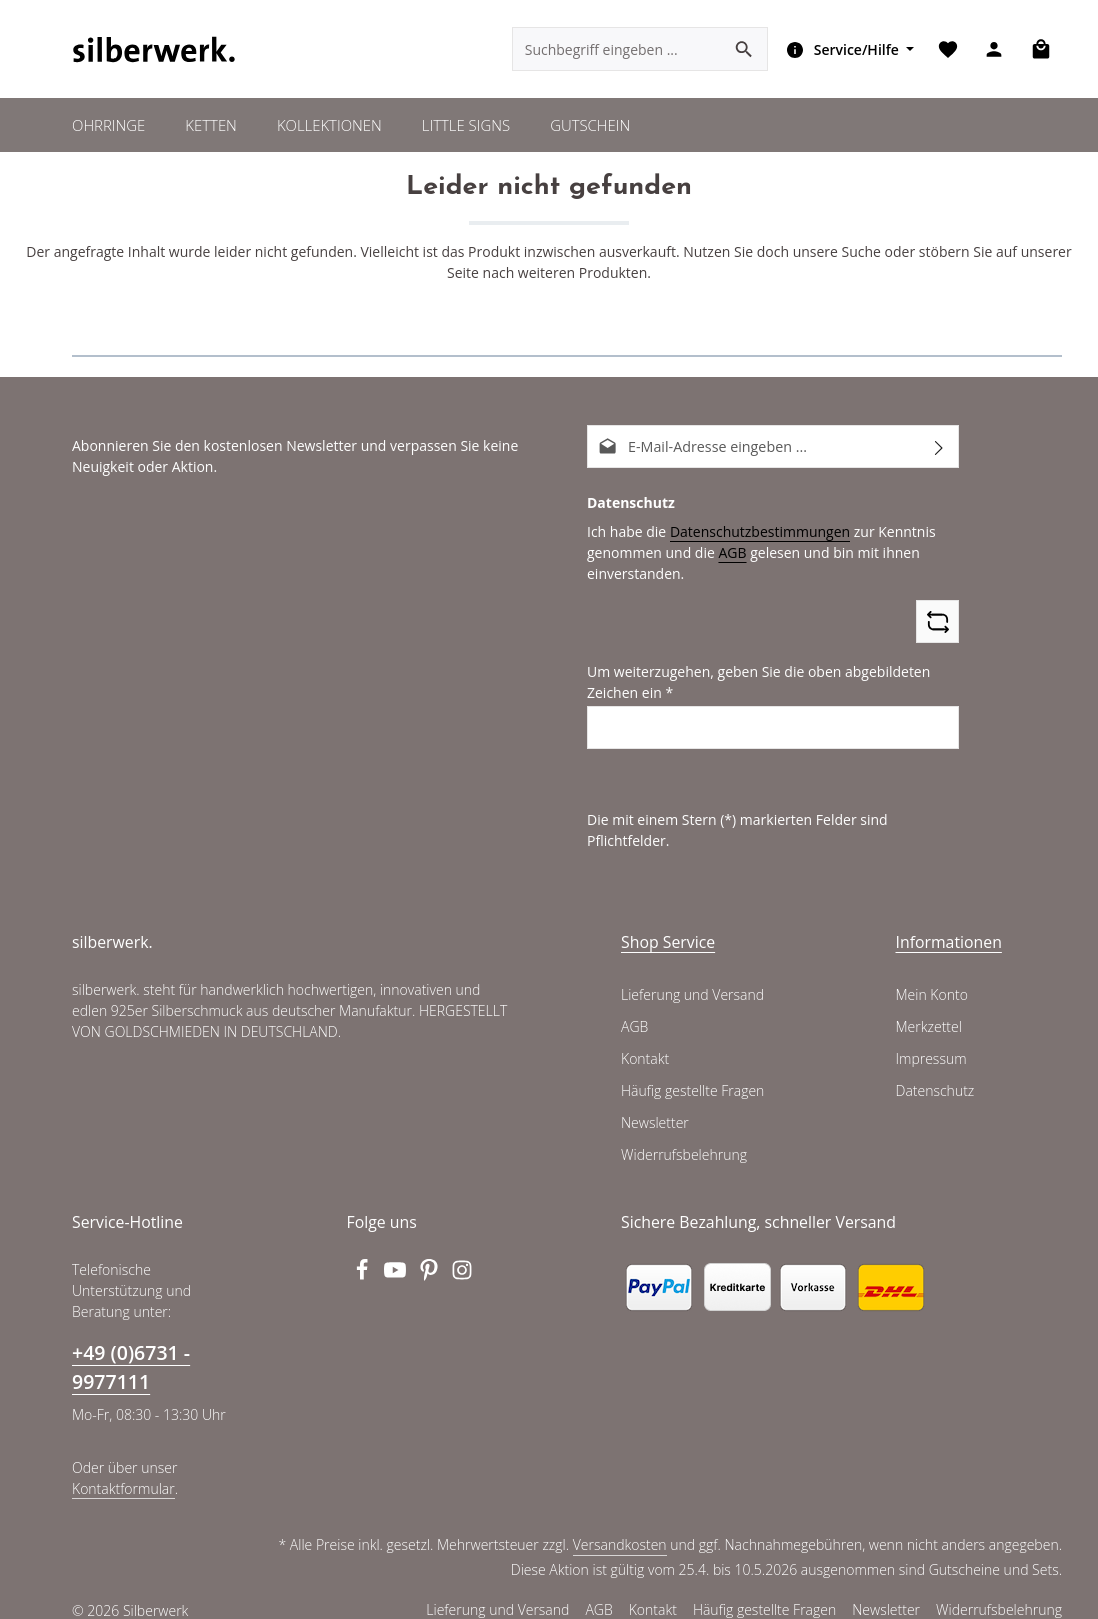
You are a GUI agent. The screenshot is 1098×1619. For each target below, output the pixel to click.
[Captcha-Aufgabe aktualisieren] (937, 622)
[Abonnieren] (939, 447)
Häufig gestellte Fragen (693, 1071)
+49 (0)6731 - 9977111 (131, 1346)
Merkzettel (928, 1007)
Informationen (949, 922)
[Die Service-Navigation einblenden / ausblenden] (846, 50)
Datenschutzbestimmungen (752, 532)
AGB (726, 553)
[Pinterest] (431, 1255)
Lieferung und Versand (691, 975)
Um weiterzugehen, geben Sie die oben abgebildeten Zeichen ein (751, 682)
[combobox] (616, 50)
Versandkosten (623, 1525)
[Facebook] (364, 1255)
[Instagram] (463, 1255)
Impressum (930, 1039)
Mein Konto (931, 975)
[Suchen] (743, 50)
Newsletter (654, 1103)
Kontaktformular (121, 1468)
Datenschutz (935, 1071)
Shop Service (668, 922)
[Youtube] (397, 1255)
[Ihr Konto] (993, 50)
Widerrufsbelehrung (682, 1135)
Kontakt (644, 1039)
